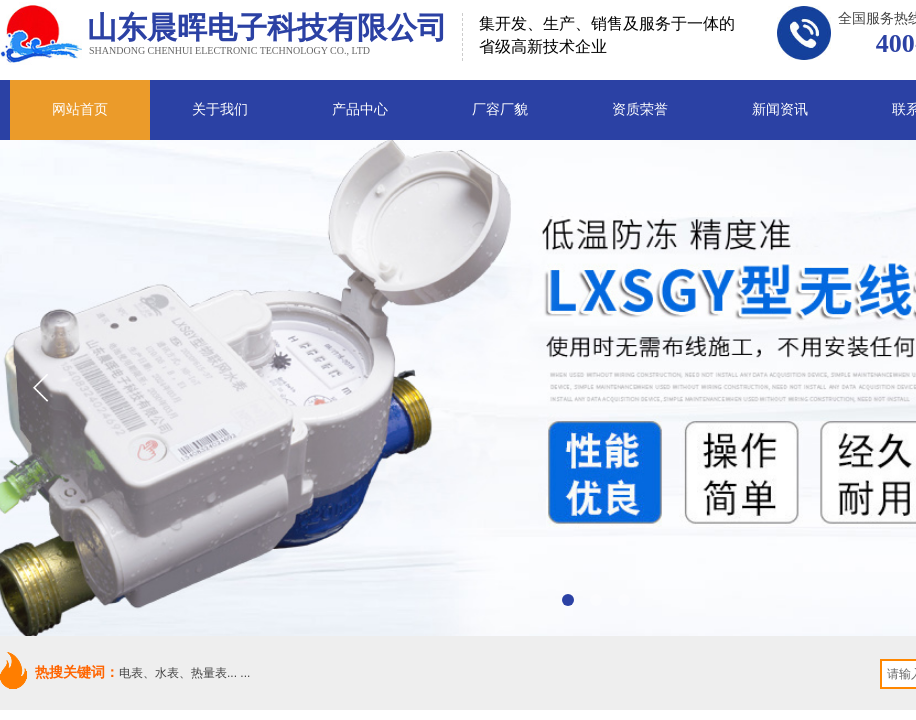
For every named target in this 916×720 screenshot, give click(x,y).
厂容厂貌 (500, 109)
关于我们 (220, 109)
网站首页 (80, 109)
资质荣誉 (640, 109)
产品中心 (360, 109)
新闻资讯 (780, 109)
